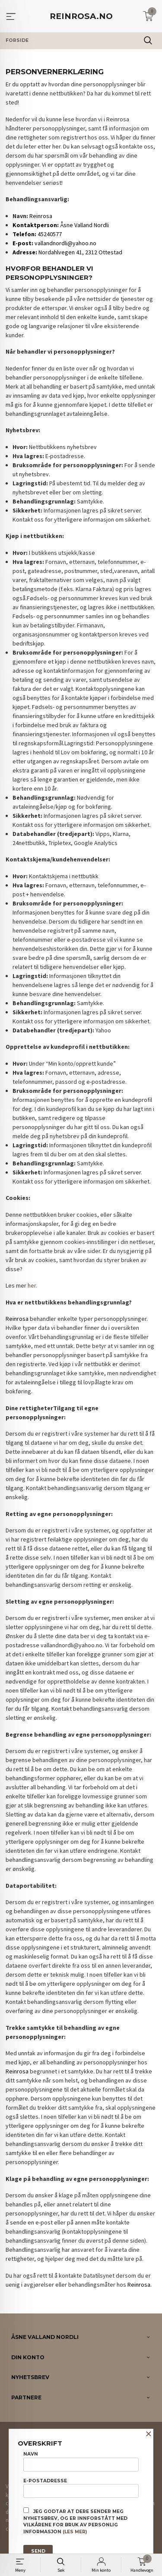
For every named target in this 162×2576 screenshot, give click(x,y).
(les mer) (75, 2532)
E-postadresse (81, 2488)
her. (32, 1285)
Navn (81, 2461)
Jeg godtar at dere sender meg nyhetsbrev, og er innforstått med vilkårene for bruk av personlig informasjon (75, 2521)
